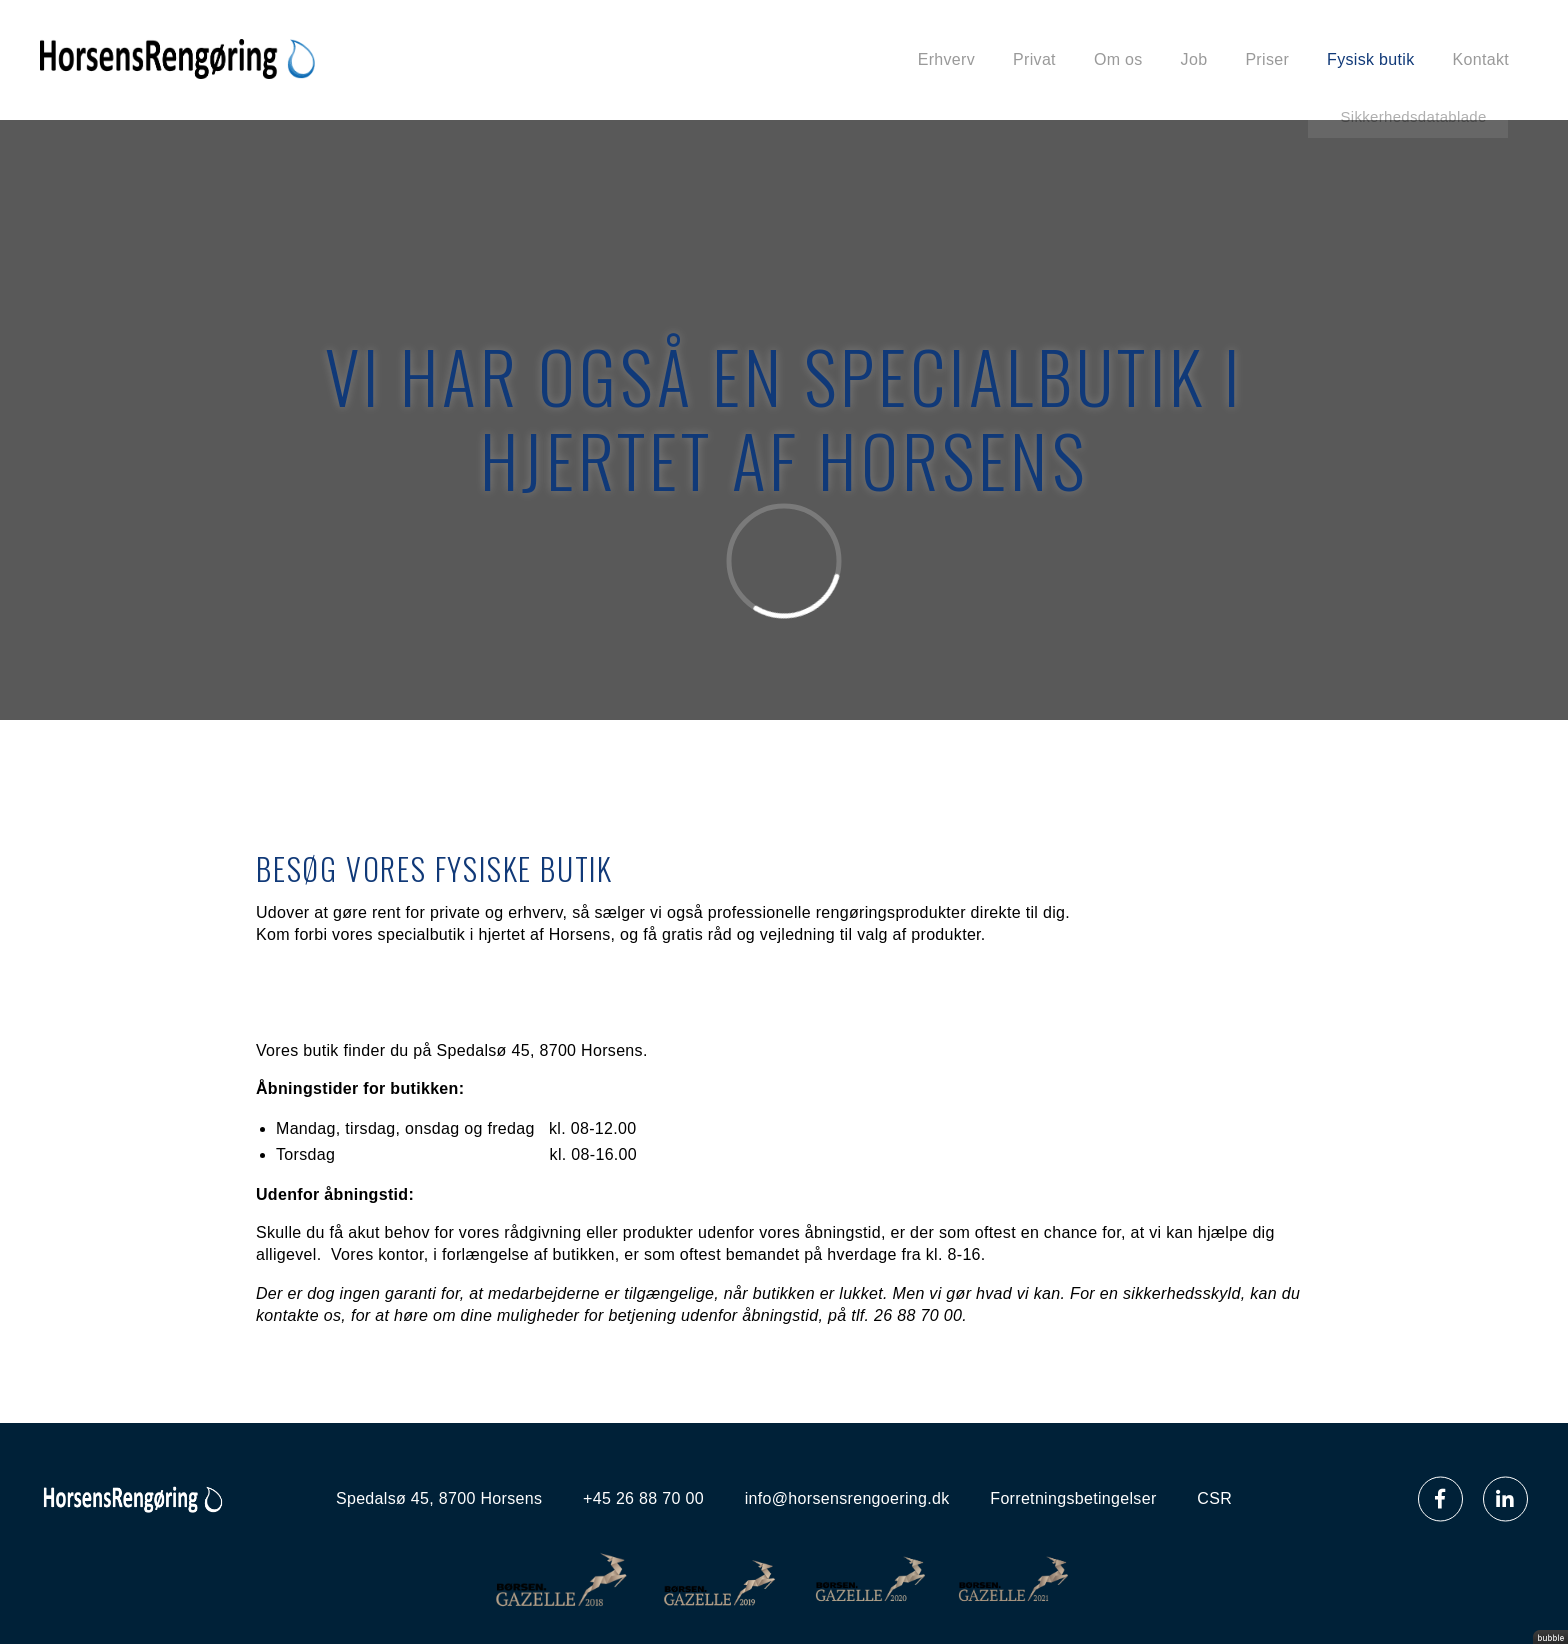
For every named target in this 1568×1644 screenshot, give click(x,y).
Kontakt (1481, 59)
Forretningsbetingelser (1073, 1498)
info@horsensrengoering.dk (847, 1498)
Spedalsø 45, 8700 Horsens (439, 1498)
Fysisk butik (1370, 59)
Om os (1118, 59)
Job (1194, 59)
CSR (1214, 1498)
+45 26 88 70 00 (643, 1498)
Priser (1267, 59)
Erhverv (946, 59)
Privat (1034, 59)
